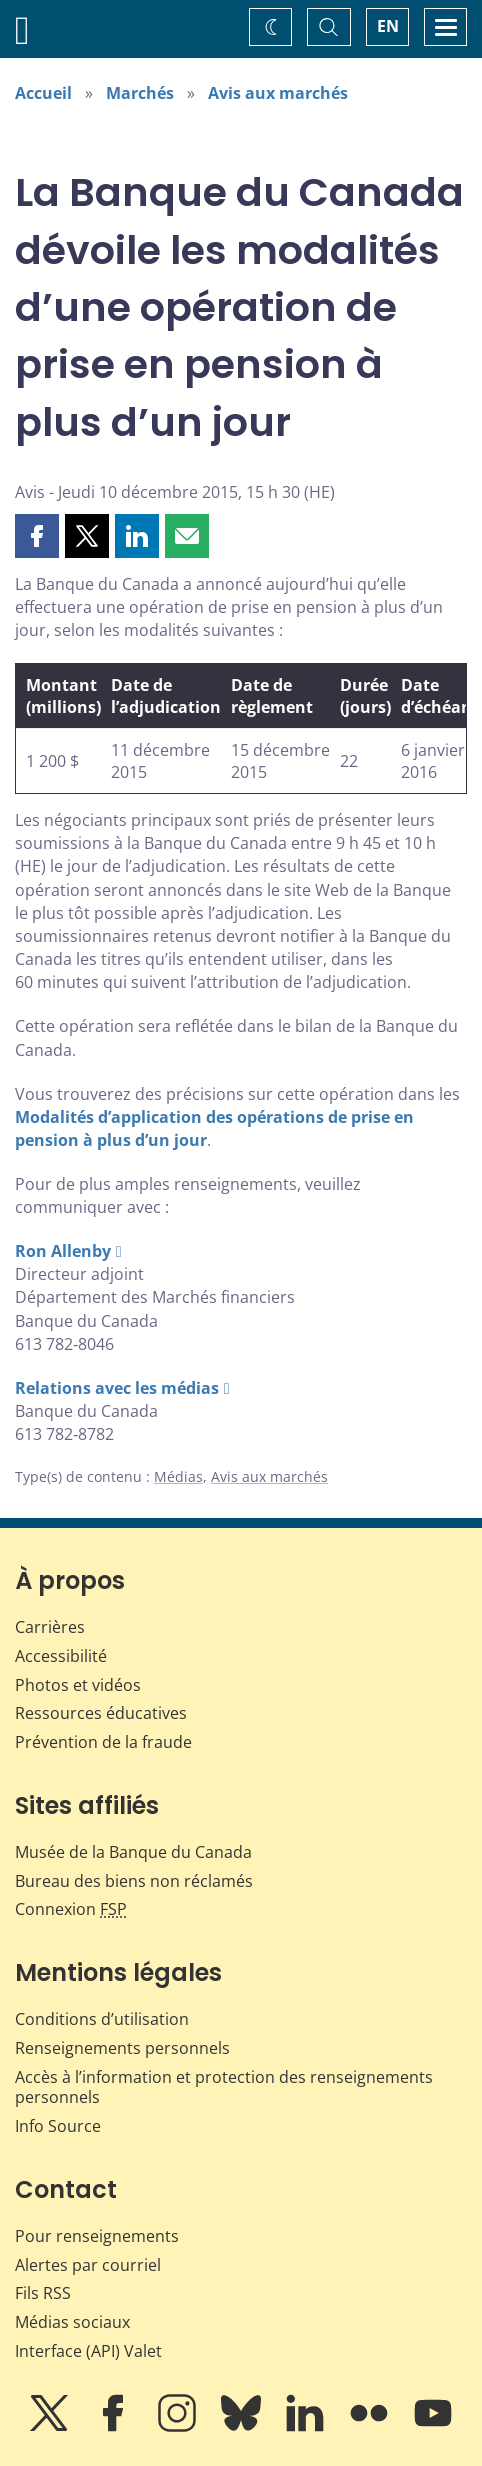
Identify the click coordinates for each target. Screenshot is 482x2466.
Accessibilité (61, 1656)
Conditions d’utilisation (102, 2019)
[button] (37, 536)
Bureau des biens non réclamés (134, 1881)
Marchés (140, 93)
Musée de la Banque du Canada (133, 1852)
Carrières (50, 1627)
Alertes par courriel (88, 2265)
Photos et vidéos (78, 1685)
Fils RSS (43, 2293)
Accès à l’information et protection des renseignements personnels (224, 2087)
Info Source (58, 2126)
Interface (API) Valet (88, 2351)
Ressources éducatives (101, 1713)
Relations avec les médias (117, 1388)
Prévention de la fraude (103, 1742)
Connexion (71, 1909)
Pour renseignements (97, 2236)
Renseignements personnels (122, 2048)
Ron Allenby (63, 1251)
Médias (178, 1476)
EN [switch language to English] (388, 26)
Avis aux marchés (278, 93)
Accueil (43, 93)
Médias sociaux (72, 2322)
